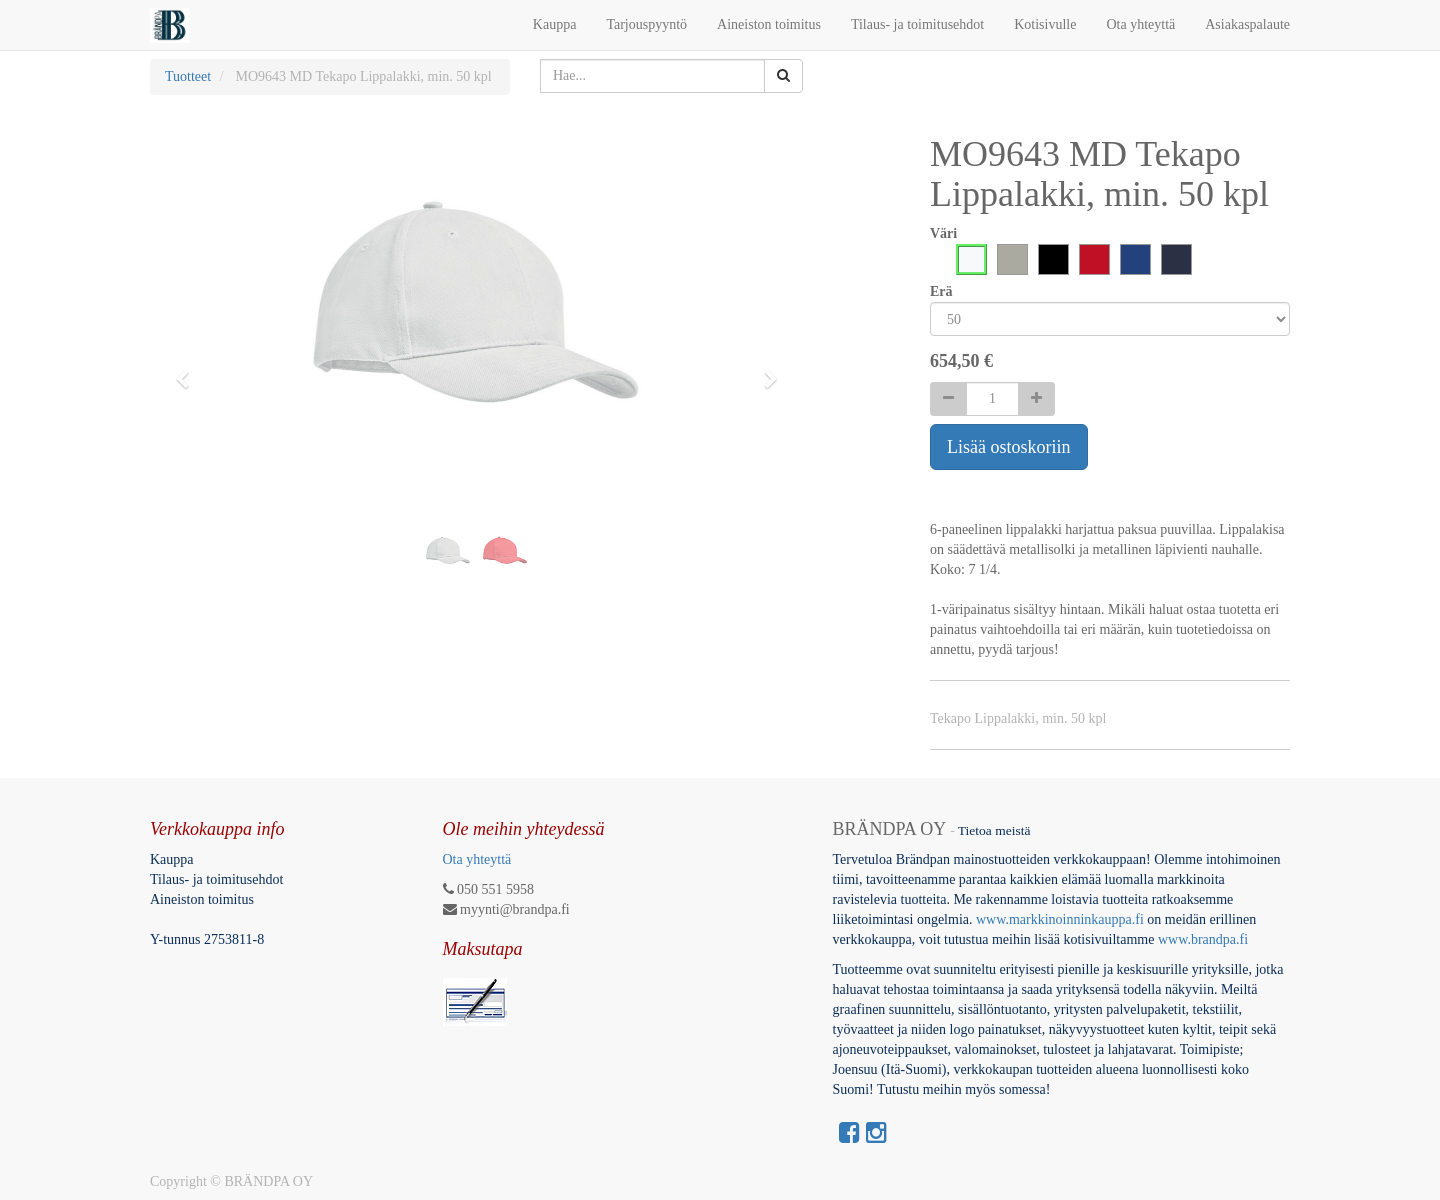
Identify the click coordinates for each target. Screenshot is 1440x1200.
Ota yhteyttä (477, 859)
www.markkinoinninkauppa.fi (1060, 919)
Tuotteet (188, 76)
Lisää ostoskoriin (1009, 447)
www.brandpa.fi (1205, 939)
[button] (189, 370)
